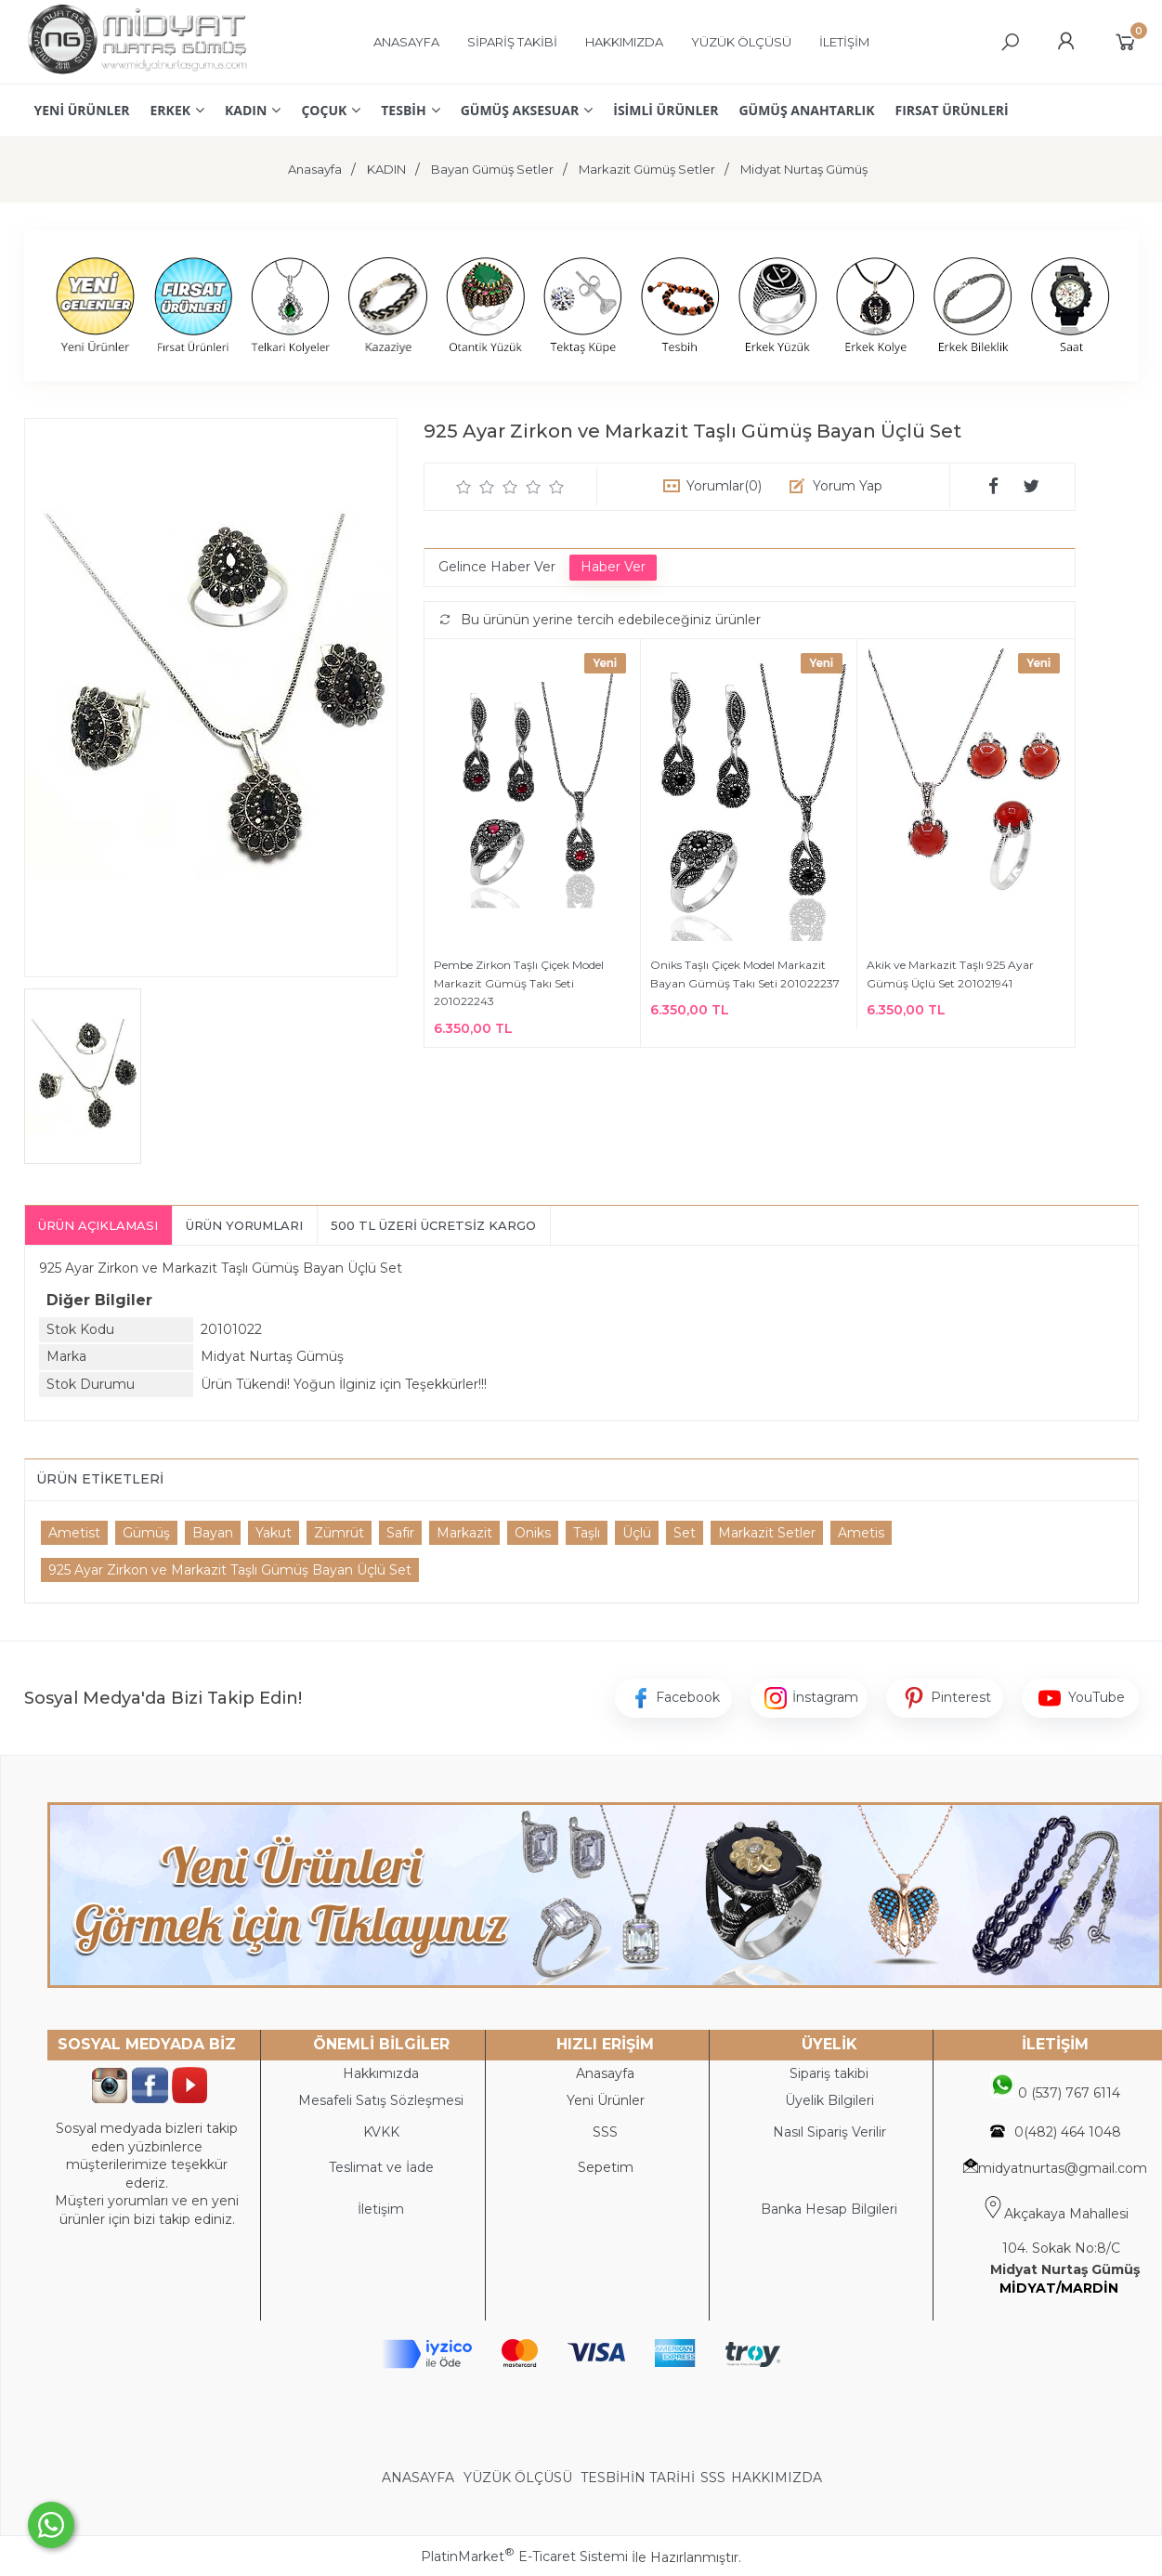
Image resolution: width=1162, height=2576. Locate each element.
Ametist (74, 1532)
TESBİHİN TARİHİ (638, 2477)
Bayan (212, 1532)
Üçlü (636, 1532)
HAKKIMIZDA (776, 2477)
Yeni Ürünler (606, 2100)
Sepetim (605, 2167)
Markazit (464, 1532)
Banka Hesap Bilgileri (829, 2209)
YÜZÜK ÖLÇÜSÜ (517, 2477)
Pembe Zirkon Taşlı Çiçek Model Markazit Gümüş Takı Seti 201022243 (519, 983)
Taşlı (586, 1532)
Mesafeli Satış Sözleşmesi (380, 2100)
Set (684, 1532)
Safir (400, 1532)
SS (609, 2132)
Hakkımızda (381, 2073)
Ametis (861, 1532)
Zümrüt (339, 1532)
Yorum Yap (847, 485)
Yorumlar (724, 485)
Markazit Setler (767, 1532)
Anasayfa (605, 2073)
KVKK (381, 2132)
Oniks (533, 1532)
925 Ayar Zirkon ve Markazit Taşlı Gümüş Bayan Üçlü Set (229, 1570)
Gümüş (146, 1532)
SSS (712, 2477)
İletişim (381, 2209)
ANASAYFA (420, 2477)
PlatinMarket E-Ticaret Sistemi (524, 2556)
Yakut (273, 1532)
